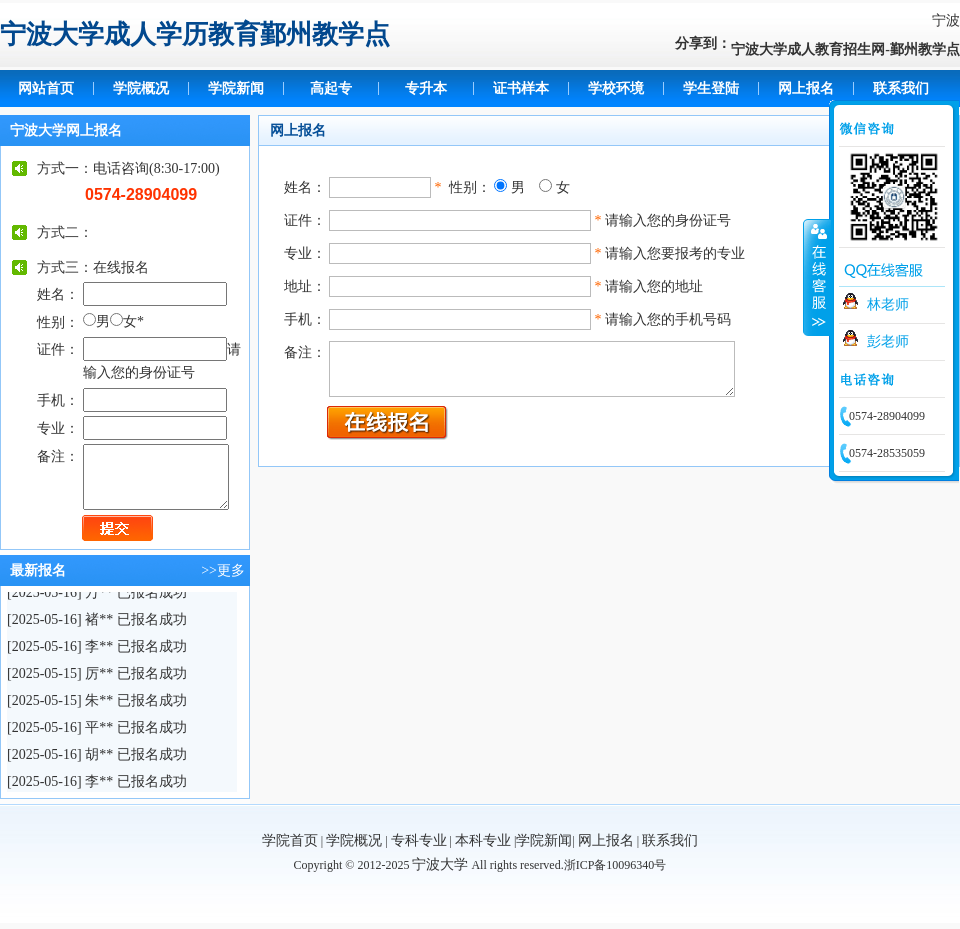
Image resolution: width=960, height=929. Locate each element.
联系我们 (901, 88)
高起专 (331, 88)
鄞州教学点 (925, 49)
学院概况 (141, 88)
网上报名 (806, 88)
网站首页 (46, 88)
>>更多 (223, 570)
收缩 (817, 277)
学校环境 (616, 88)
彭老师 (888, 341)
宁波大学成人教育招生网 (808, 49)
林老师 (888, 304)
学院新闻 (236, 88)
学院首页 (290, 840)
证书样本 (521, 88)
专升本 (426, 88)
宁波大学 (440, 864)
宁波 (946, 20)
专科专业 (419, 840)
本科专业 (483, 840)
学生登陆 (711, 88)
